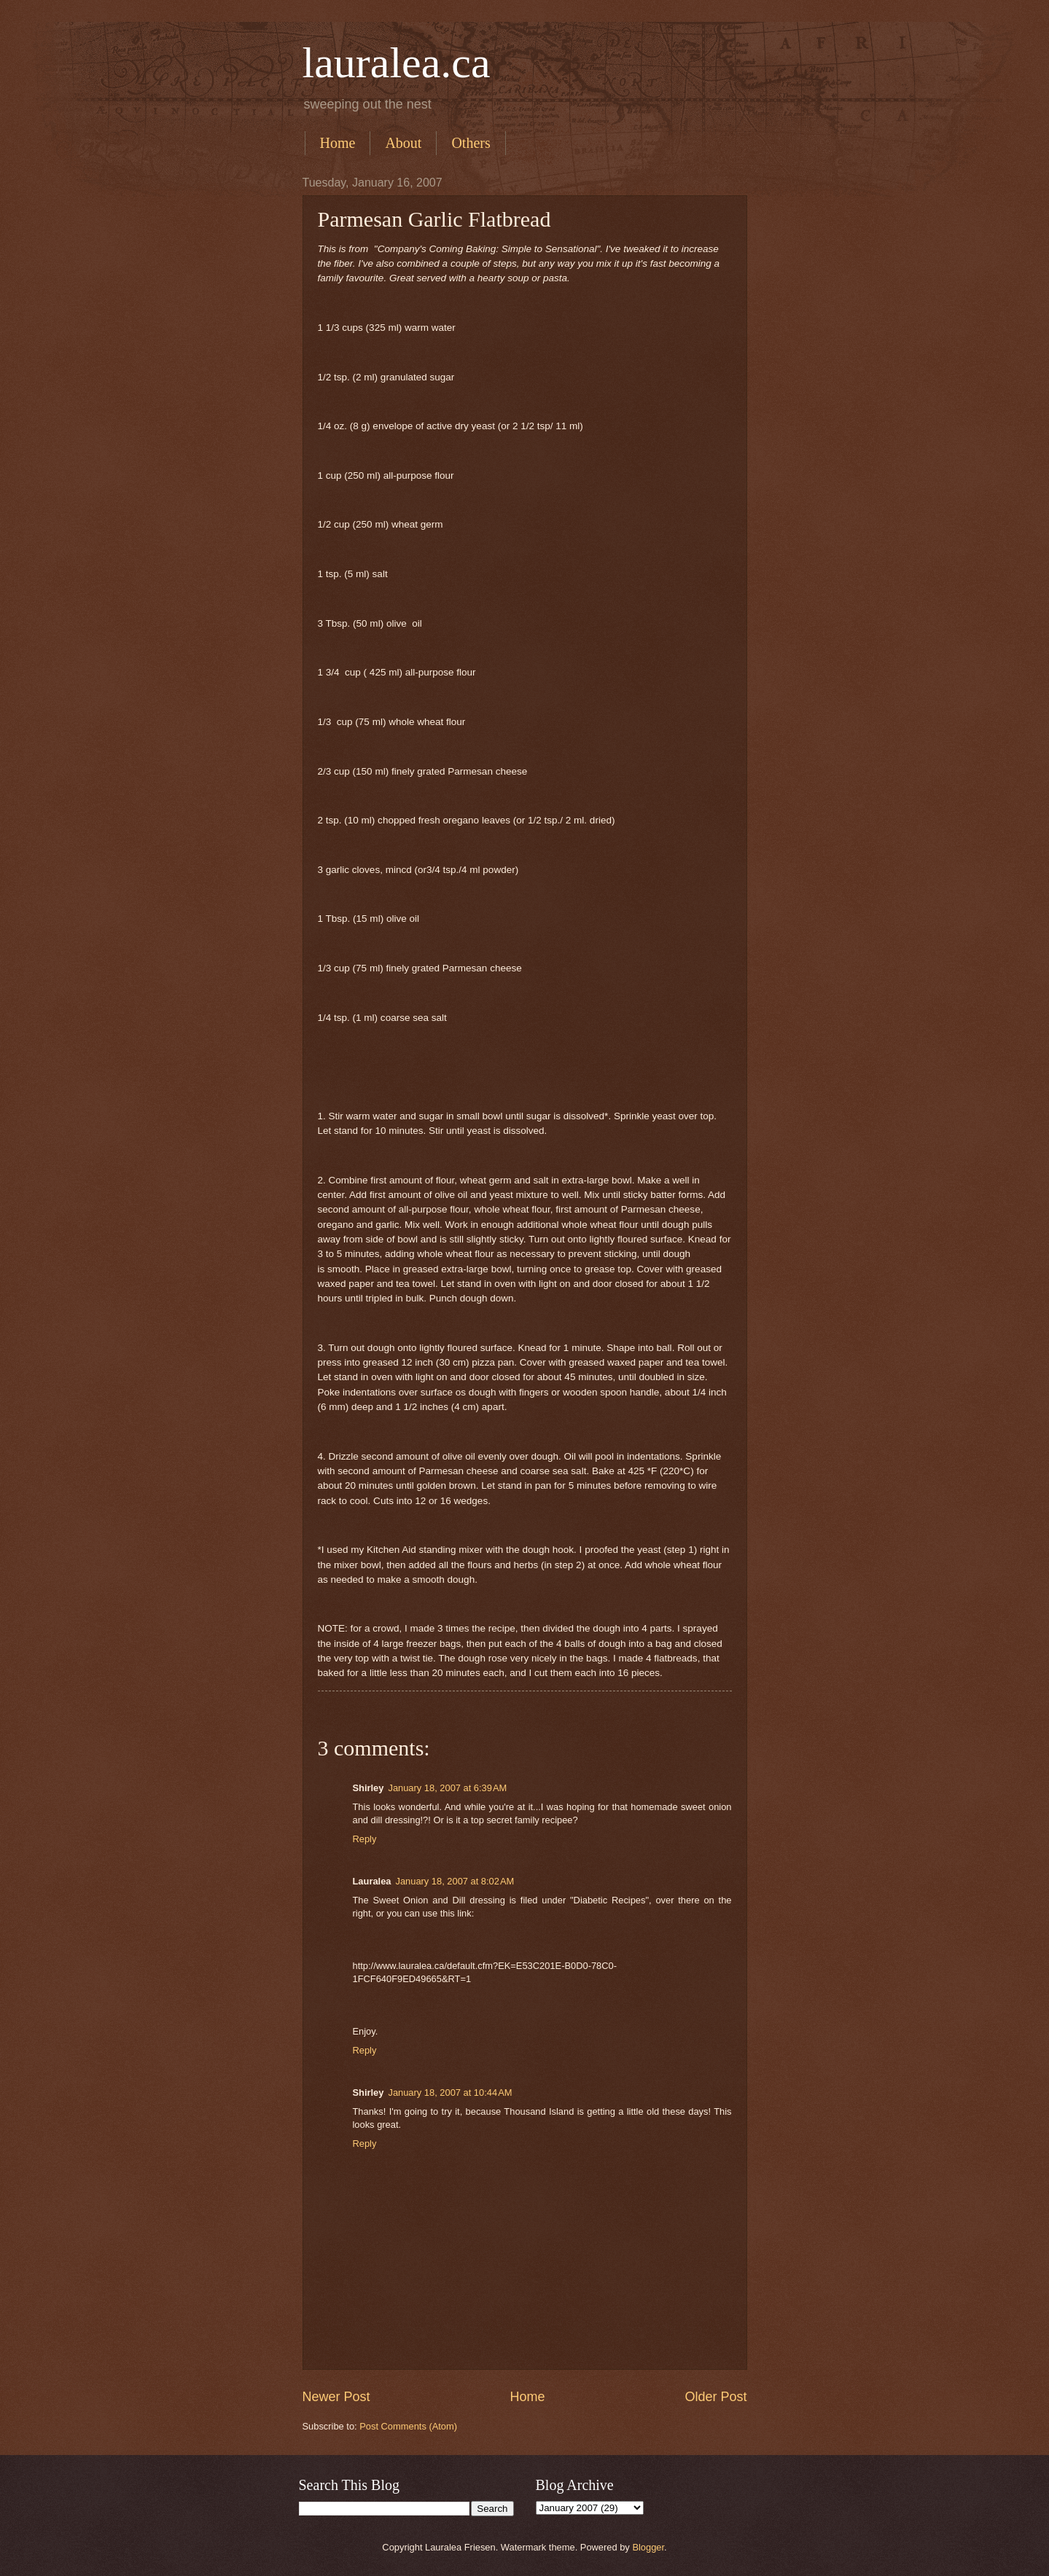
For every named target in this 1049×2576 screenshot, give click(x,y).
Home (338, 143)
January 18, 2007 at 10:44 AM (450, 2092)
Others (470, 143)
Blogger (648, 2547)
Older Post (715, 2396)
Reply (365, 1838)
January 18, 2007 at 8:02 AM (454, 1881)
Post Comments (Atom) (408, 2426)
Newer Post (336, 2396)
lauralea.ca (397, 63)
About (403, 143)
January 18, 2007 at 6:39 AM (447, 1787)
